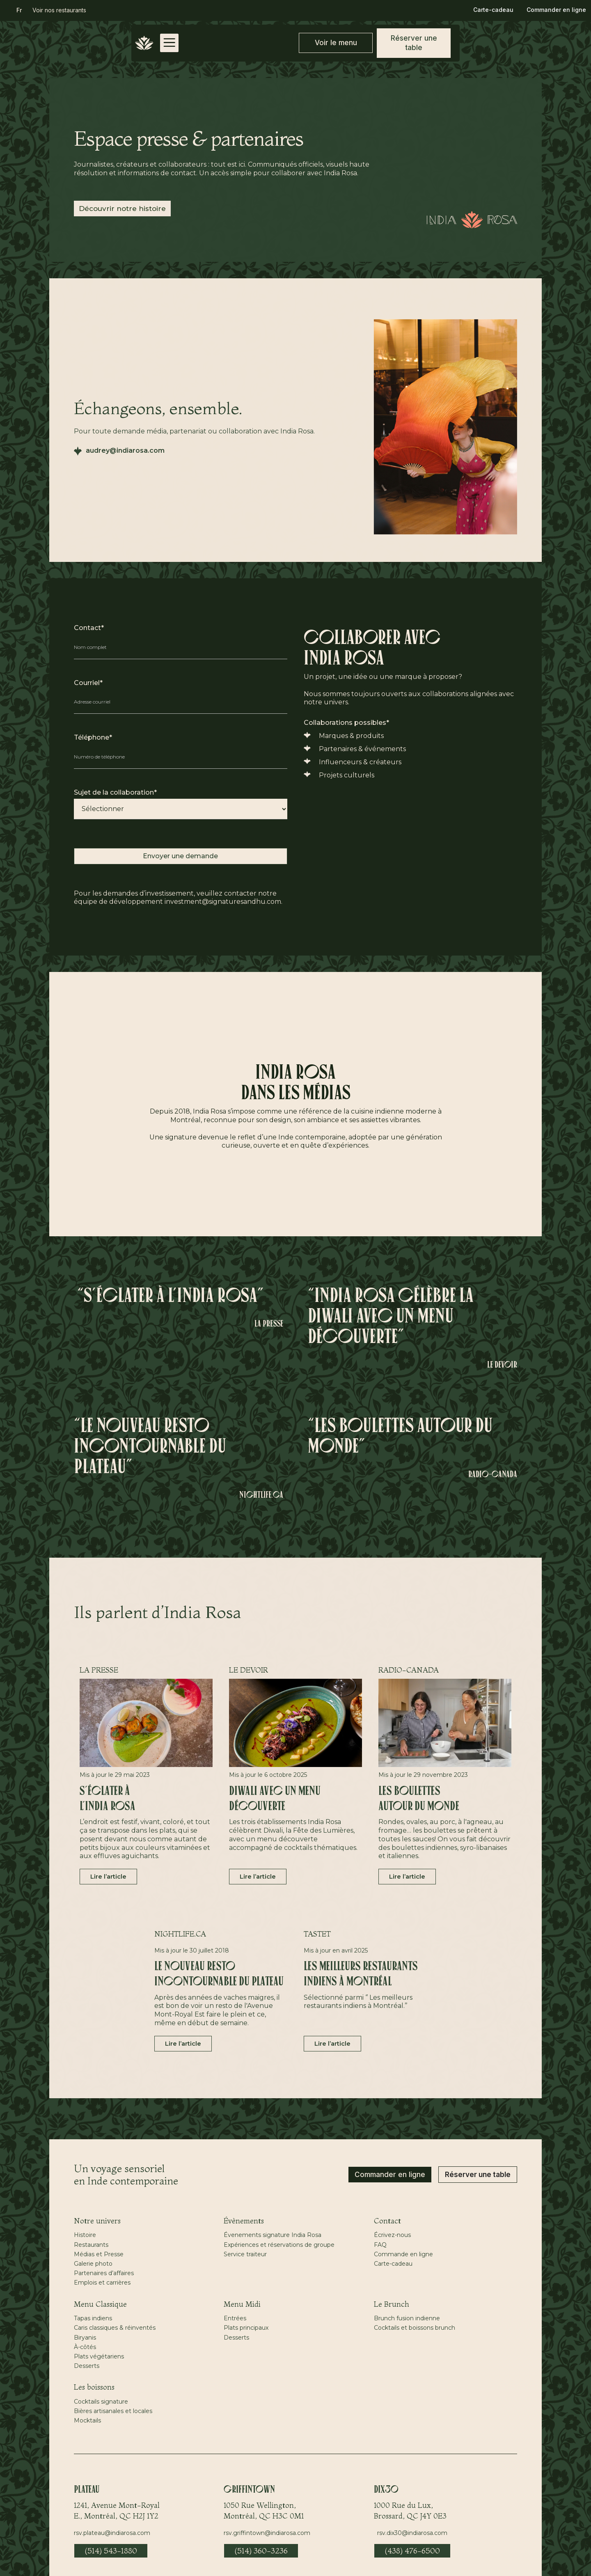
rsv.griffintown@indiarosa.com (267, 2533)
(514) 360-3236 (261, 2550)
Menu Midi (242, 2304)
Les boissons (94, 2387)
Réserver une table (478, 2174)
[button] (19, 10)
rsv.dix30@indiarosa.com (412, 2533)
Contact (387, 2220)
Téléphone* (93, 737)
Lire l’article (108, 1876)
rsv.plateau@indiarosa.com (112, 2533)
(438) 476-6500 (412, 2550)
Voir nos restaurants (59, 10)
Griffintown (249, 2489)
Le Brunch (391, 2304)
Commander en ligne (556, 9)
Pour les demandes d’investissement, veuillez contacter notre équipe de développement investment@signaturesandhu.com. (178, 897)
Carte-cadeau (493, 9)
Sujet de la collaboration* (115, 792)
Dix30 (386, 2489)
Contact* (89, 628)
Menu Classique (100, 2304)
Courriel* (88, 683)
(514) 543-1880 (111, 2550)
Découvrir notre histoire (122, 208)
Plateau (87, 2489)
